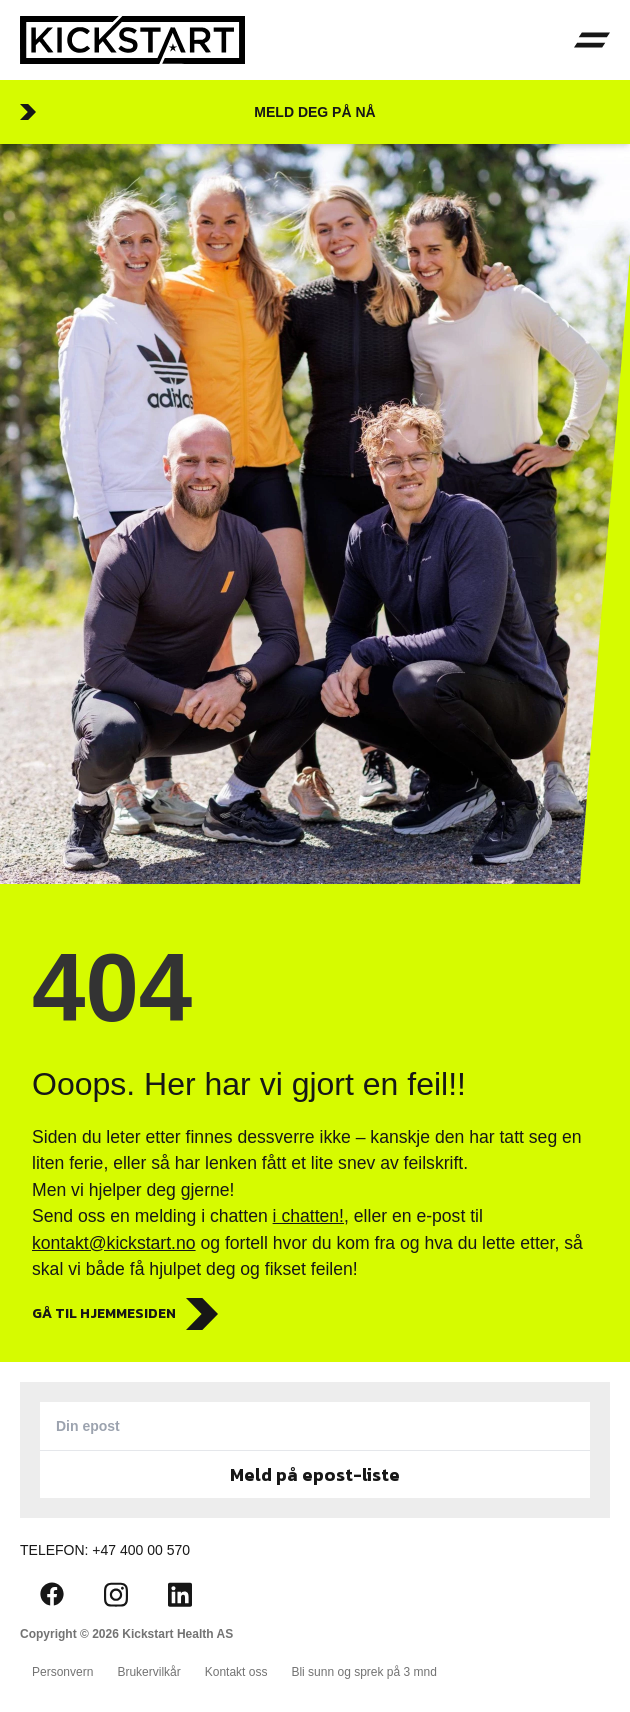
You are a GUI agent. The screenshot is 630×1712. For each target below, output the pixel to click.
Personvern (62, 1672)
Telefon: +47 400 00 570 (105, 1550)
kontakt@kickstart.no (114, 1243)
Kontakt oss (236, 1672)
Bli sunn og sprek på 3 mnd (363, 1672)
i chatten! (308, 1216)
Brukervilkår (148, 1672)
